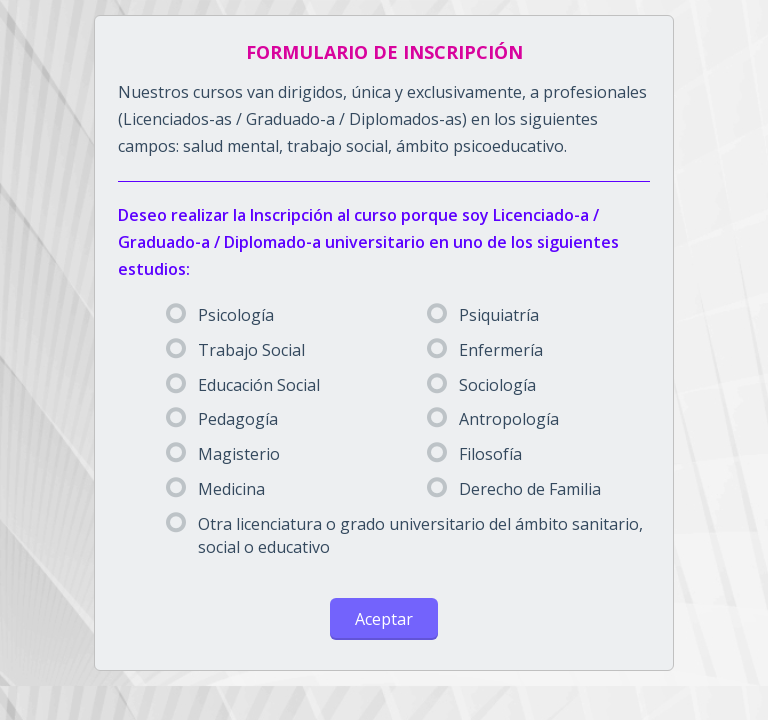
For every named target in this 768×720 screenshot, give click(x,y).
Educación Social (243, 385)
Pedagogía (222, 419)
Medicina (215, 489)
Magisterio (223, 454)
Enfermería (485, 350)
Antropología (493, 419)
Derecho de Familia (514, 489)
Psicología (220, 315)
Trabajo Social (235, 350)
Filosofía (474, 454)
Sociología (481, 385)
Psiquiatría (483, 315)
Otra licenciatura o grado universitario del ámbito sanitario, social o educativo (404, 535)
